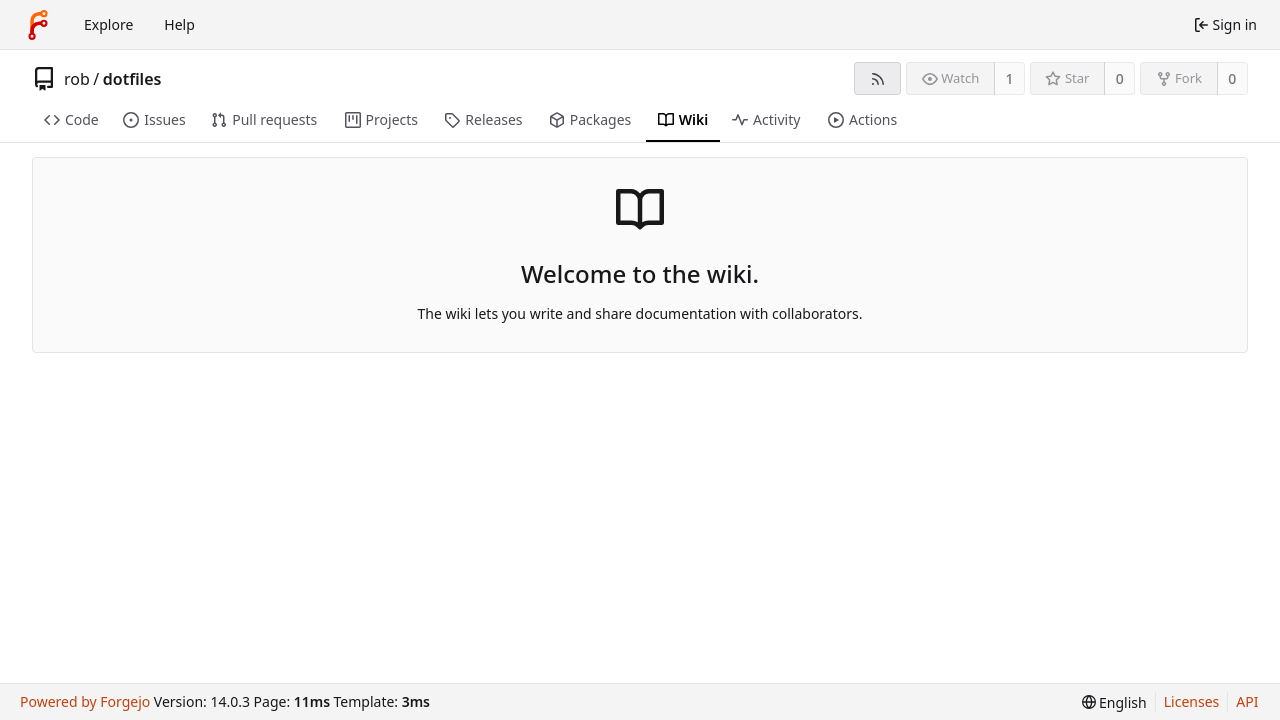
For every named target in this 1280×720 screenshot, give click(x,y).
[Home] (38, 25)
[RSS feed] (877, 78)
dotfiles (132, 79)
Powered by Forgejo (85, 701)
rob (77, 79)
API (1247, 701)
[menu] (1114, 702)
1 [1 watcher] (1010, 78)
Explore (108, 24)
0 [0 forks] (1232, 78)
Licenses (1192, 701)
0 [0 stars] (1120, 78)
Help (179, 24)
